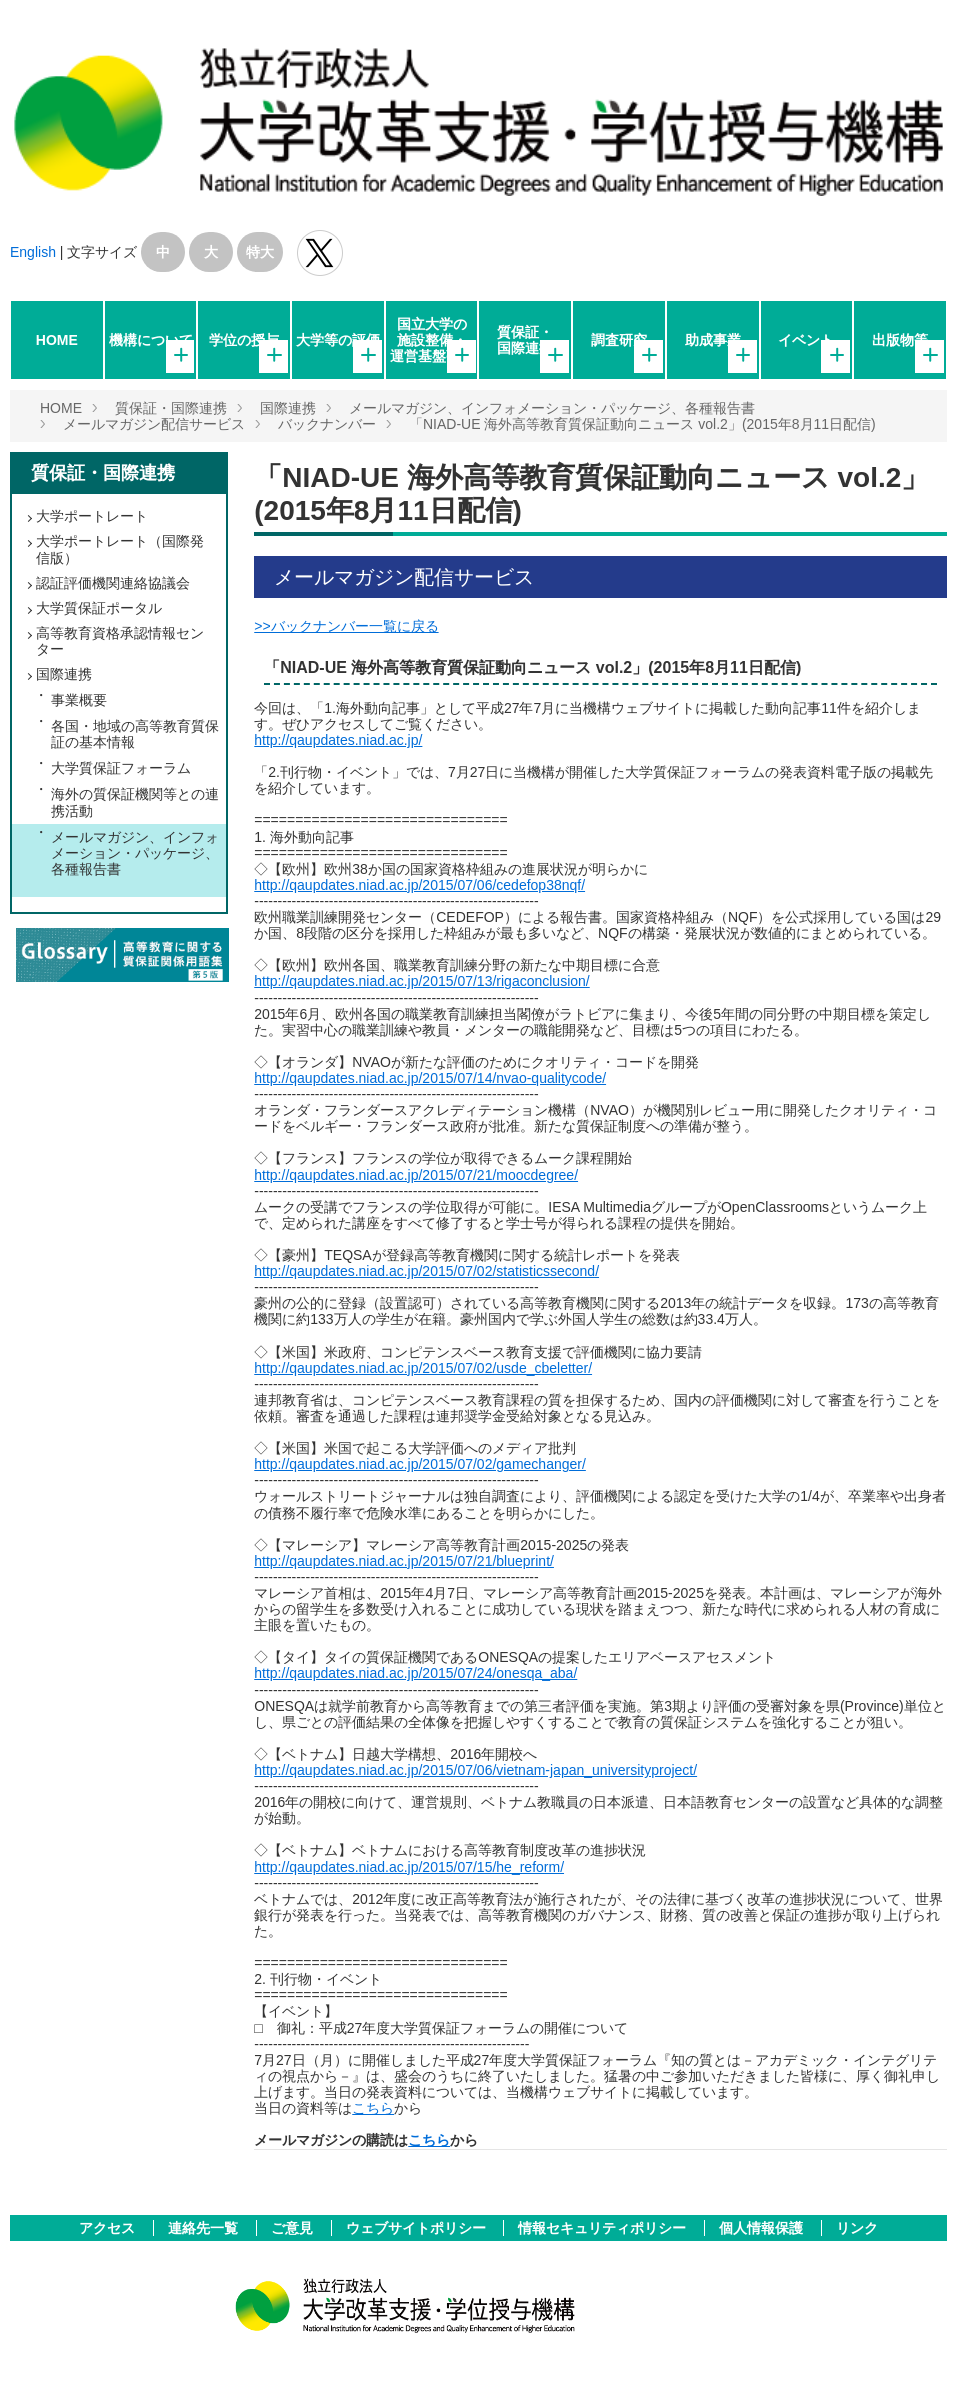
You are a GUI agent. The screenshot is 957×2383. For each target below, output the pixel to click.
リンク (857, 2228)
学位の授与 (244, 340)
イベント (806, 340)
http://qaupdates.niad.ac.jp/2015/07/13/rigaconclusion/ (421, 981)
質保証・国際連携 (525, 340)
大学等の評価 (338, 340)
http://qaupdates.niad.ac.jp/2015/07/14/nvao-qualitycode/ (430, 1078)
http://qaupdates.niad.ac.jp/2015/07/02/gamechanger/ (420, 1464)
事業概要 (79, 700)
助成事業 (713, 340)
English (33, 252)
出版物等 (900, 340)
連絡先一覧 (205, 2228)
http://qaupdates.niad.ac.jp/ (338, 740)
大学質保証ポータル (99, 608)
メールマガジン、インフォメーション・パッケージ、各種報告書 (552, 408)
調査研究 (619, 340)
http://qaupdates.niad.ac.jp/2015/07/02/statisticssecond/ (426, 1271)
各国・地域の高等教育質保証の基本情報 (135, 734)
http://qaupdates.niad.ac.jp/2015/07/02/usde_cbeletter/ (423, 1368)
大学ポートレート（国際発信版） (120, 549)
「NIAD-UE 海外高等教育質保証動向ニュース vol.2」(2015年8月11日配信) (642, 424)
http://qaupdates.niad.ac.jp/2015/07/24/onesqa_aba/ (415, 1673)
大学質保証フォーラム (121, 768)
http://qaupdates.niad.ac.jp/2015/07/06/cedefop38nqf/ (419, 885)
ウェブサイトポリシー (418, 2228)
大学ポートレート (92, 516)
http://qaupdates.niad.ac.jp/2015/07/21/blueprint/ (404, 1561)
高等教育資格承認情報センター (120, 641)
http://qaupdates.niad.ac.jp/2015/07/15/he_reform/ (409, 1867)
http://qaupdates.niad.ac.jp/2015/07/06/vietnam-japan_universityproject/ (475, 1770)
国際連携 (288, 408)
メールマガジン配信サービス (154, 424)
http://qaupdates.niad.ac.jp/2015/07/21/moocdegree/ (416, 1175)
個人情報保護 (763, 2228)
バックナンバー (327, 424)
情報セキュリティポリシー (604, 2228)
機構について (151, 340)
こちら (373, 2108)
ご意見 (294, 2228)
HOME (57, 340)
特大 (260, 252)
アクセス (109, 2228)
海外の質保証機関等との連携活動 (135, 802)
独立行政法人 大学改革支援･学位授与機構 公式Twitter (320, 253)
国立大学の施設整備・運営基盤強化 (432, 340)
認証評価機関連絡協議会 (113, 583)
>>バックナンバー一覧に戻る (346, 626)
